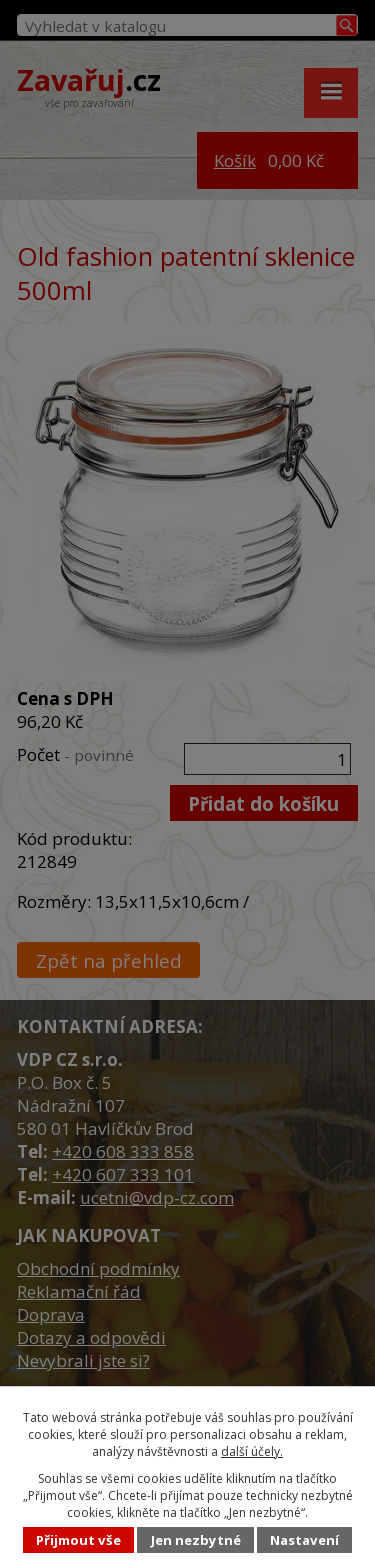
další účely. (252, 1451)
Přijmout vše (78, 1540)
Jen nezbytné (196, 1540)
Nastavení (304, 1540)
